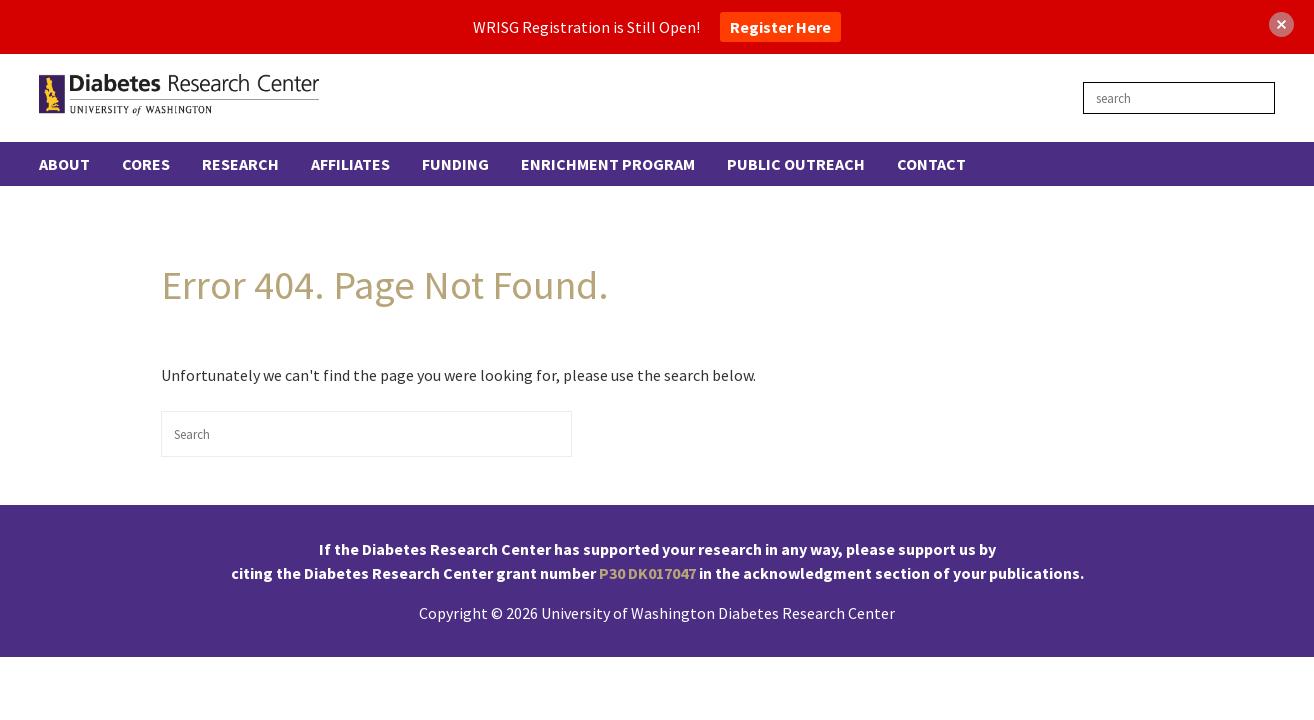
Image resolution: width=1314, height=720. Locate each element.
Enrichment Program (608, 164)
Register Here (780, 27)
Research (240, 164)
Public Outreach (796, 164)
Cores (146, 164)
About (64, 164)
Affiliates (350, 164)
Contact (931, 164)
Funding (455, 164)
